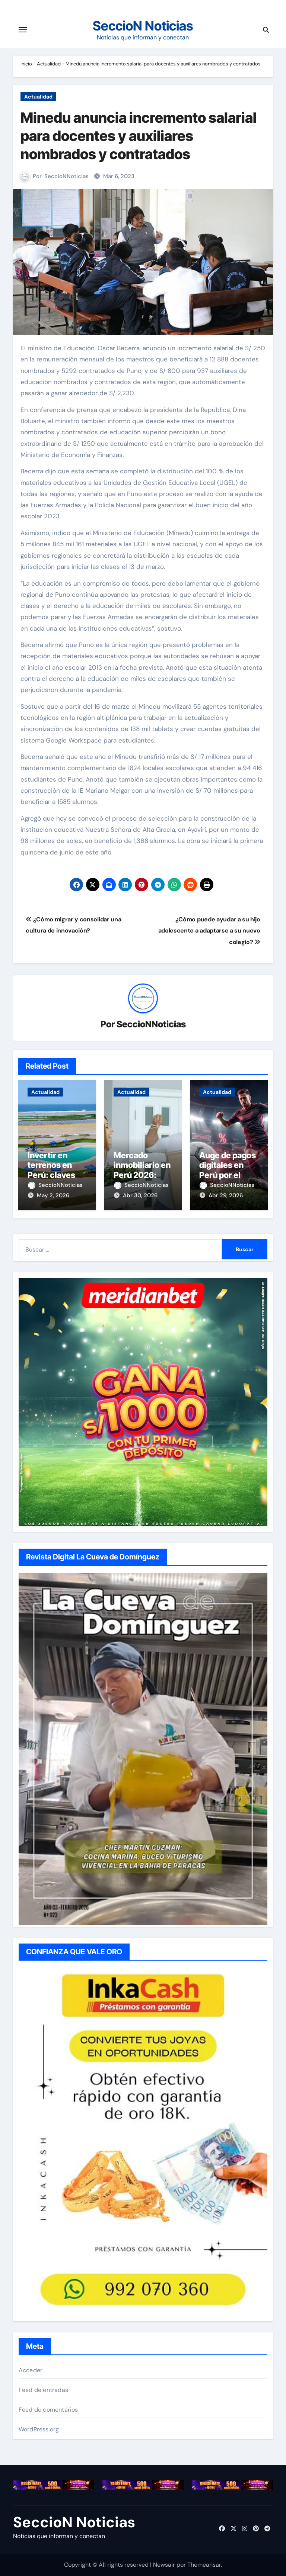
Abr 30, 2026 (140, 1195)
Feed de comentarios (48, 2410)
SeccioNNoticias (66, 176)
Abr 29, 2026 (226, 1195)
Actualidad (49, 64)
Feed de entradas (43, 2390)
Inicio (26, 64)
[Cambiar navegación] (23, 29)
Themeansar (204, 2565)
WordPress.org (39, 2429)
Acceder (30, 2370)
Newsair (164, 2565)
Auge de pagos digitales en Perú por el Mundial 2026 (227, 1169)
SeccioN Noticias (143, 25)
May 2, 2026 (53, 1195)
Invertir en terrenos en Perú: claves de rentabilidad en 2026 (57, 1175)
